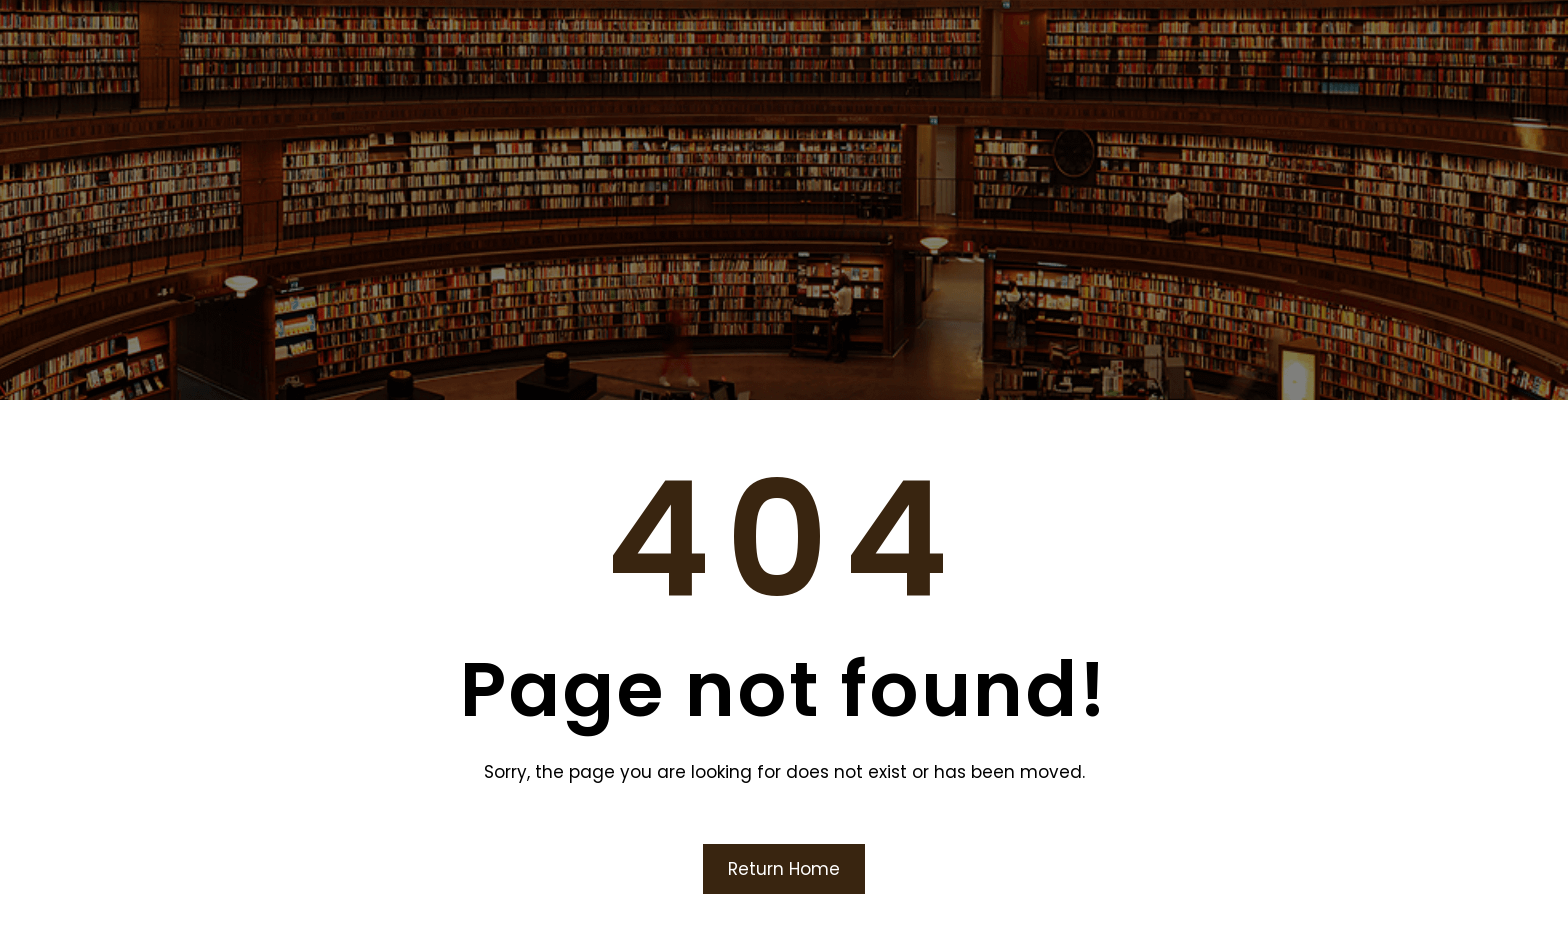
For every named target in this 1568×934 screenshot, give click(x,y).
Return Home (784, 869)
